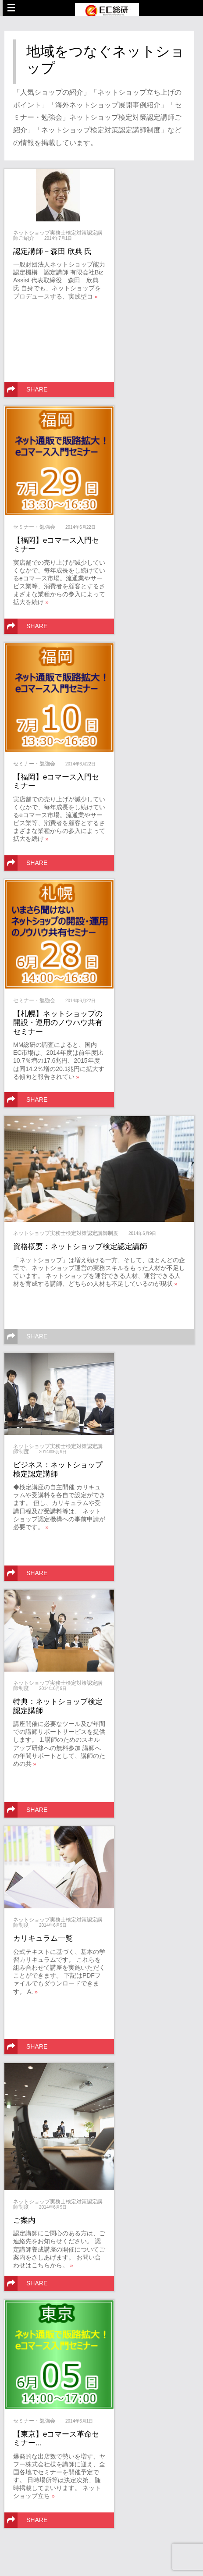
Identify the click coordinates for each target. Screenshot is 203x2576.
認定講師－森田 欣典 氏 (52, 251)
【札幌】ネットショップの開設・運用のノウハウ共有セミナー (58, 1023)
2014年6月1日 (79, 2421)
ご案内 (24, 2220)
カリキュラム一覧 (43, 1938)
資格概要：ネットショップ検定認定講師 (80, 1246)
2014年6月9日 (142, 1233)
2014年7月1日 (58, 238)
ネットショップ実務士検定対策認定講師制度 (65, 1233)
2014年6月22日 (80, 527)
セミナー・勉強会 (34, 527)
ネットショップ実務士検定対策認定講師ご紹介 (58, 235)
